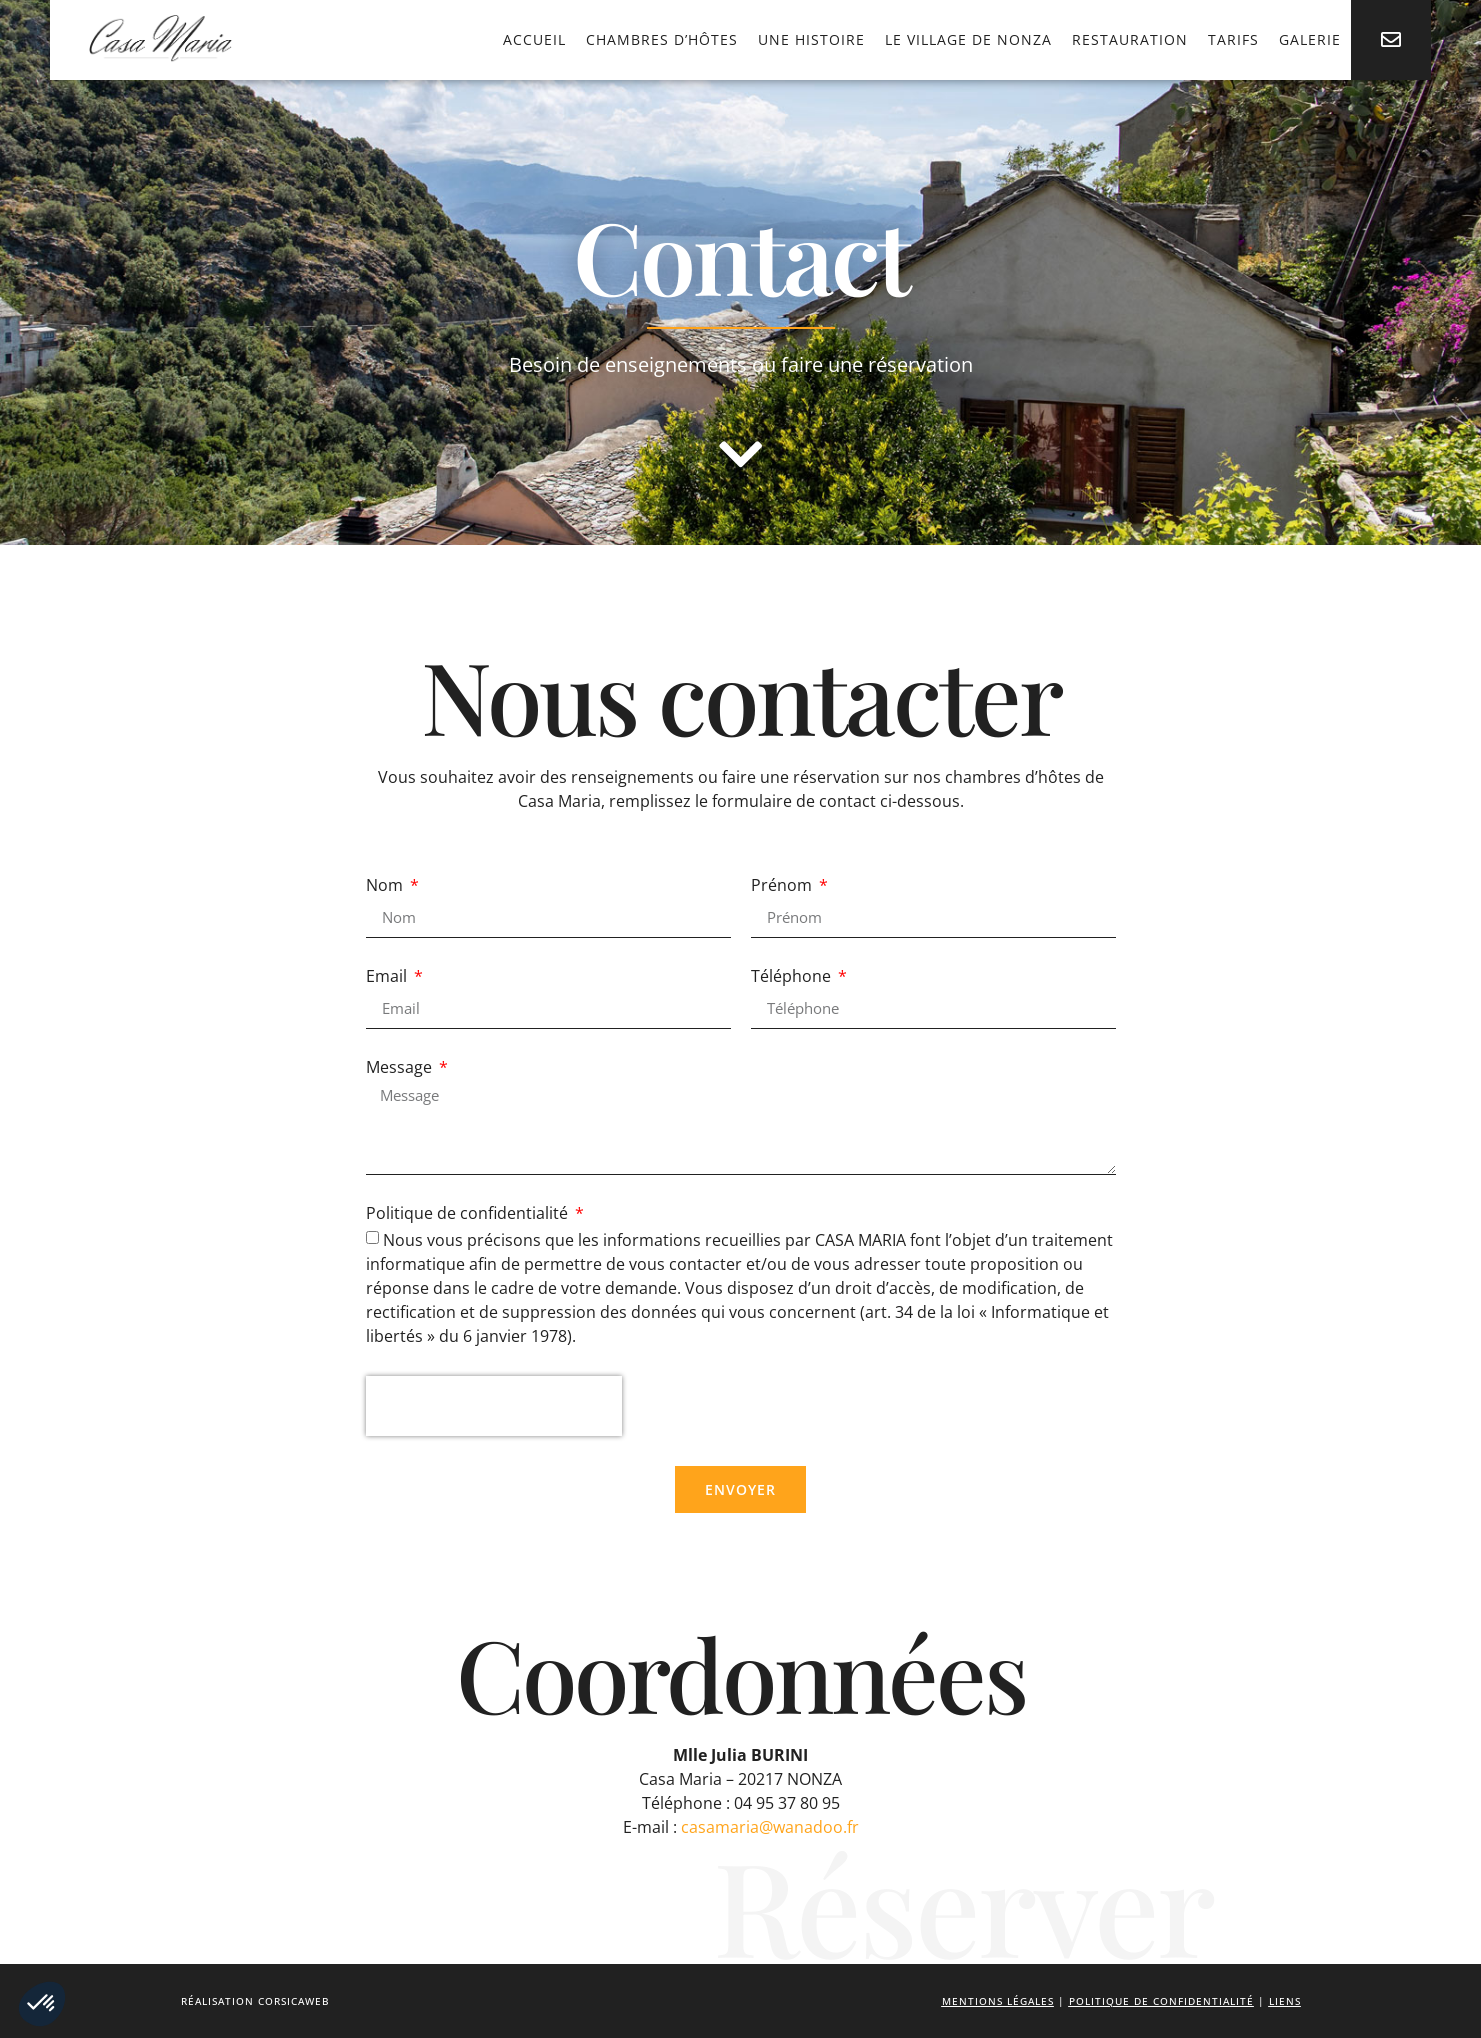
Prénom (783, 886)
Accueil (534, 39)
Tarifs (1233, 39)
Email (388, 977)
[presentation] (494, 1406)
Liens (1285, 2001)
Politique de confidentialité (469, 1214)
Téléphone (793, 977)
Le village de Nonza (968, 39)
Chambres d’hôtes (662, 39)
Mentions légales (998, 2001)
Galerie (1310, 39)
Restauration (1130, 39)
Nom (386, 886)
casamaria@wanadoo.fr (770, 1827)
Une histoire (811, 39)
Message (401, 1068)
